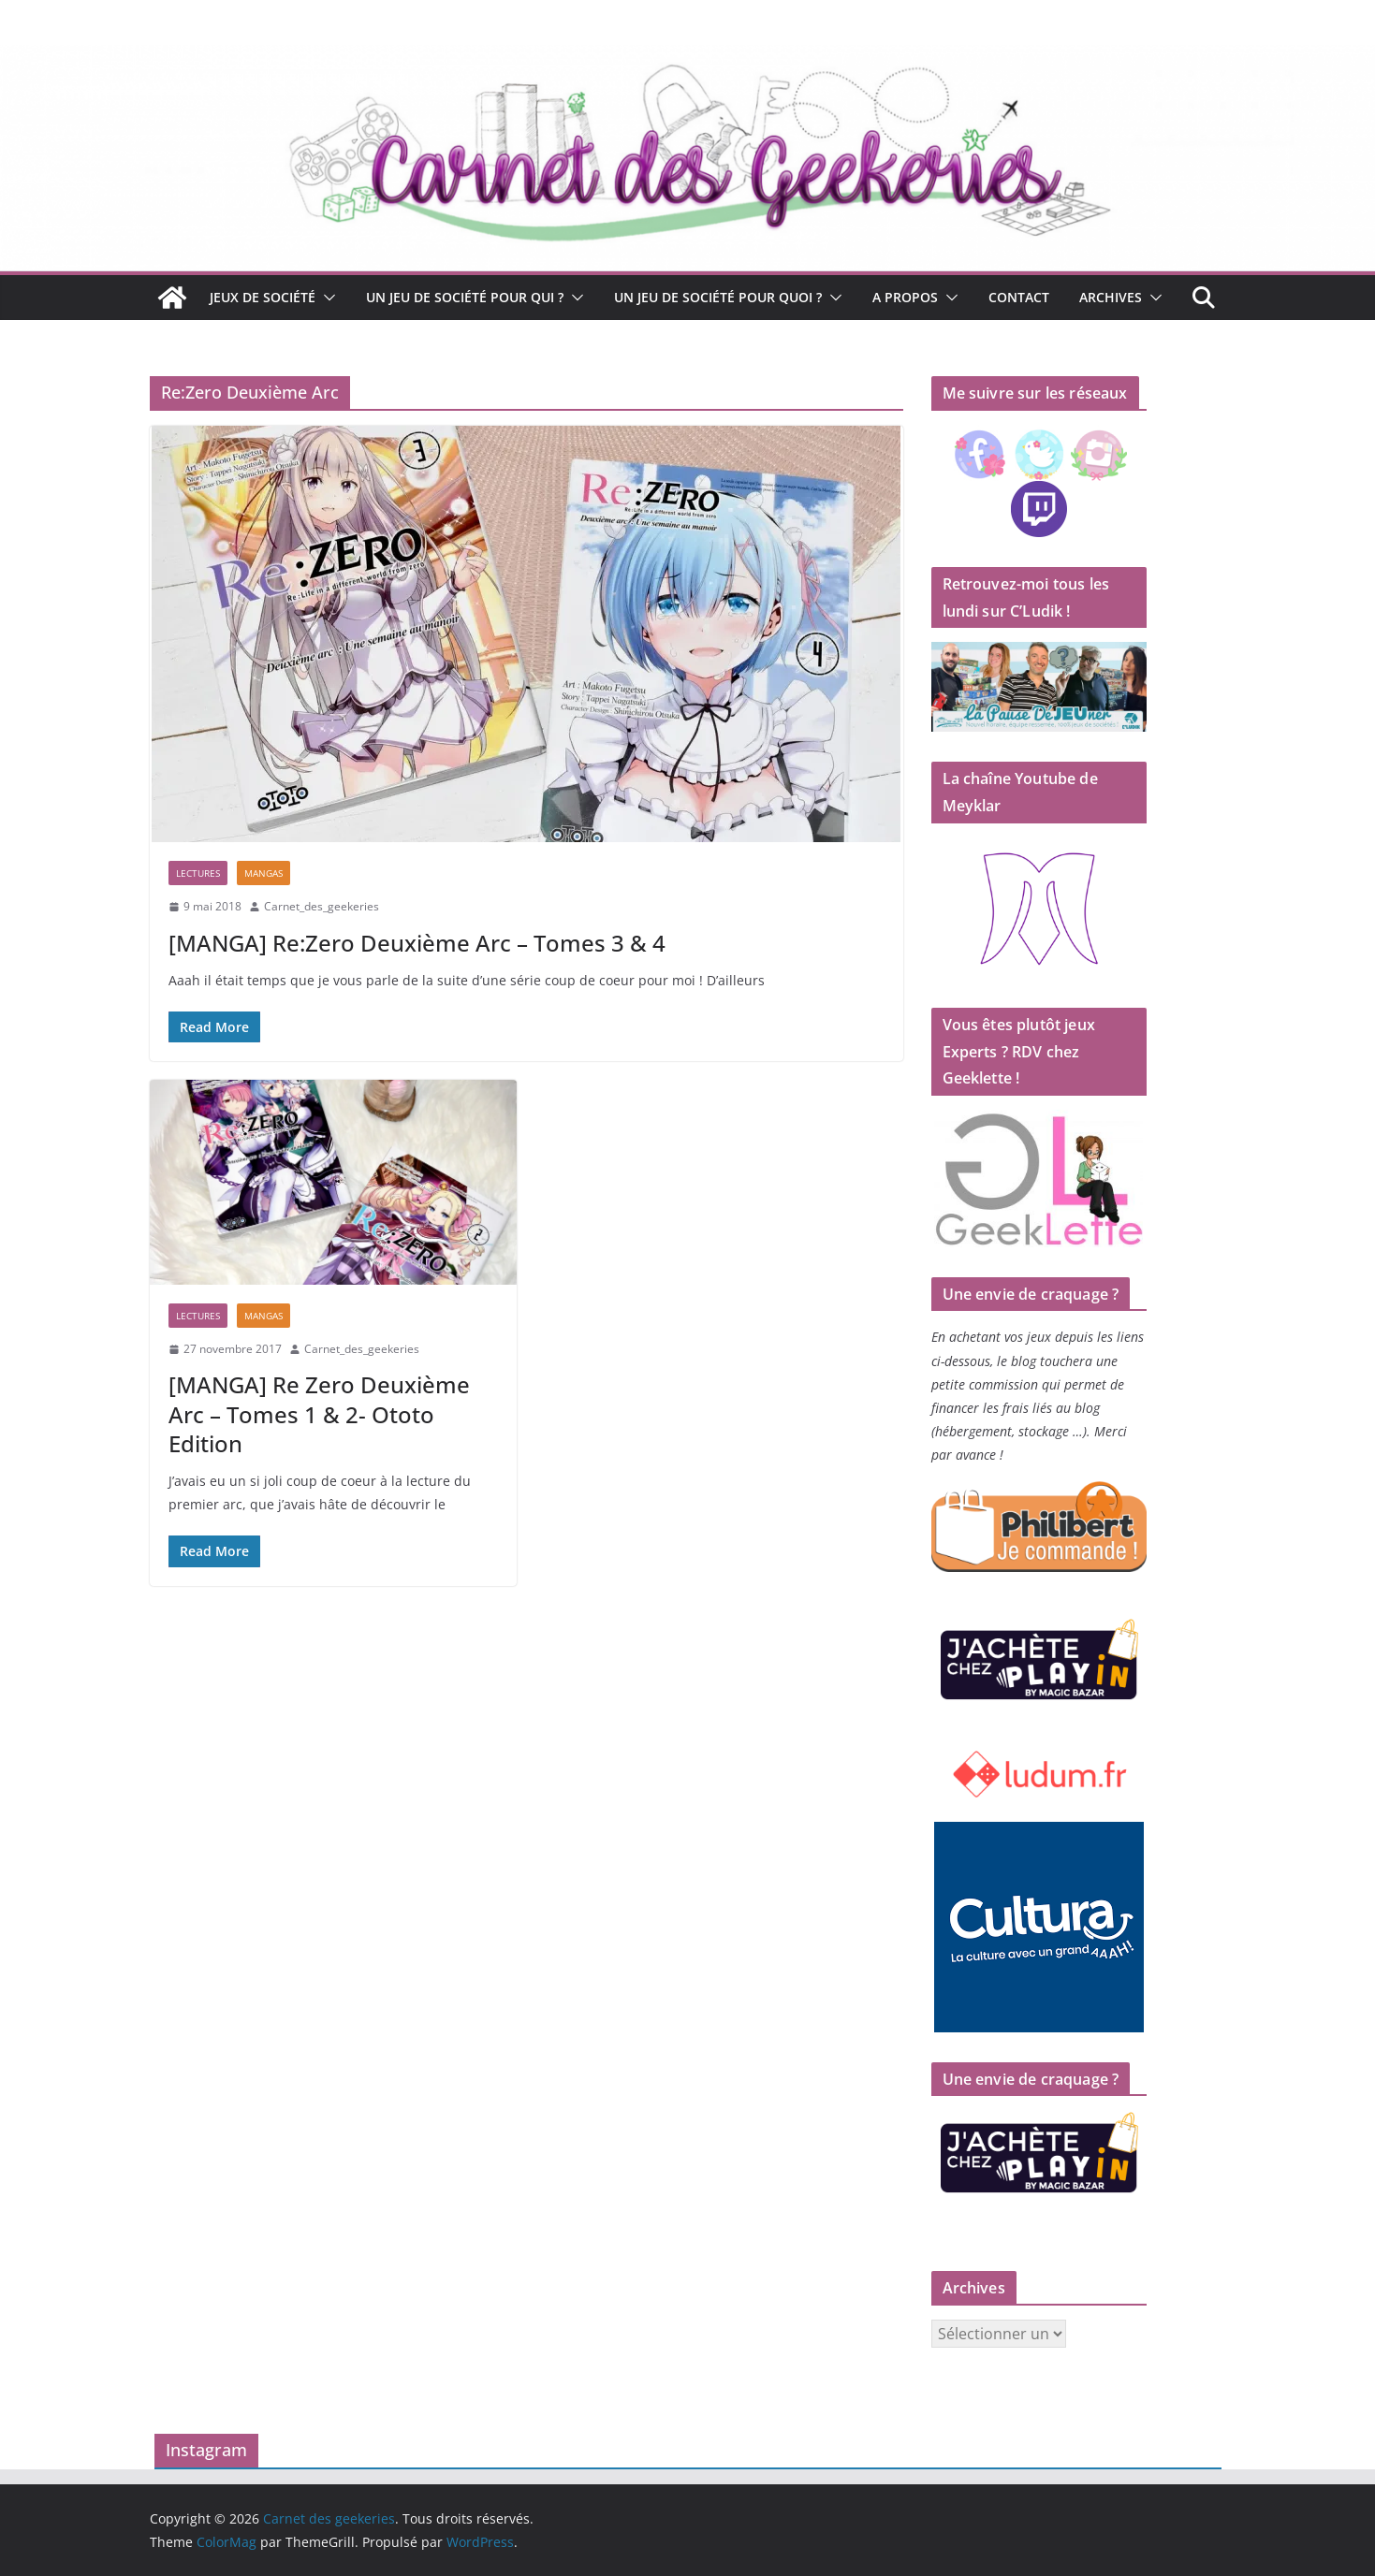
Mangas (263, 873)
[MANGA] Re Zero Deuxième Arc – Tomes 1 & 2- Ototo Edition (319, 1413)
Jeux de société (262, 297)
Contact (1018, 297)
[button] (325, 297)
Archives (1110, 297)
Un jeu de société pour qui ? (464, 297)
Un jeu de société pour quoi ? (718, 297)
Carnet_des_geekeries (321, 906)
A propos (905, 297)
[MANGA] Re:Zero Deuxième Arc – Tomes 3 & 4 (417, 942)
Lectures (198, 873)
